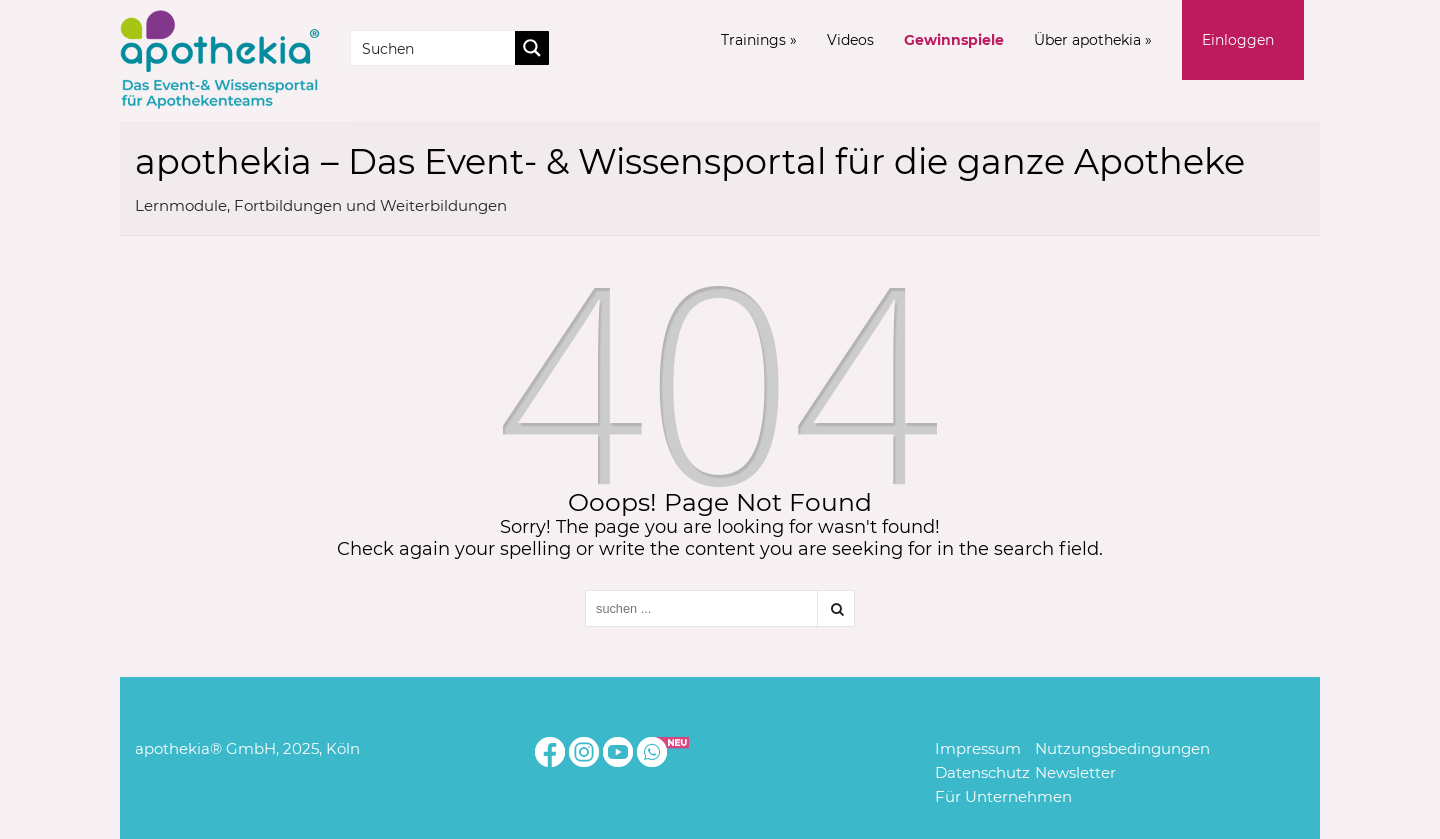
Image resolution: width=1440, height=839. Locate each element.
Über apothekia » (1093, 40)
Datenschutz (982, 772)
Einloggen (1238, 40)
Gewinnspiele (954, 40)
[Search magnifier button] (532, 48)
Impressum (978, 748)
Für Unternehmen (1003, 796)
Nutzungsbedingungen (1122, 748)
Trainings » (759, 40)
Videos (850, 40)
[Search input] (434, 48)
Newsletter (1075, 772)
